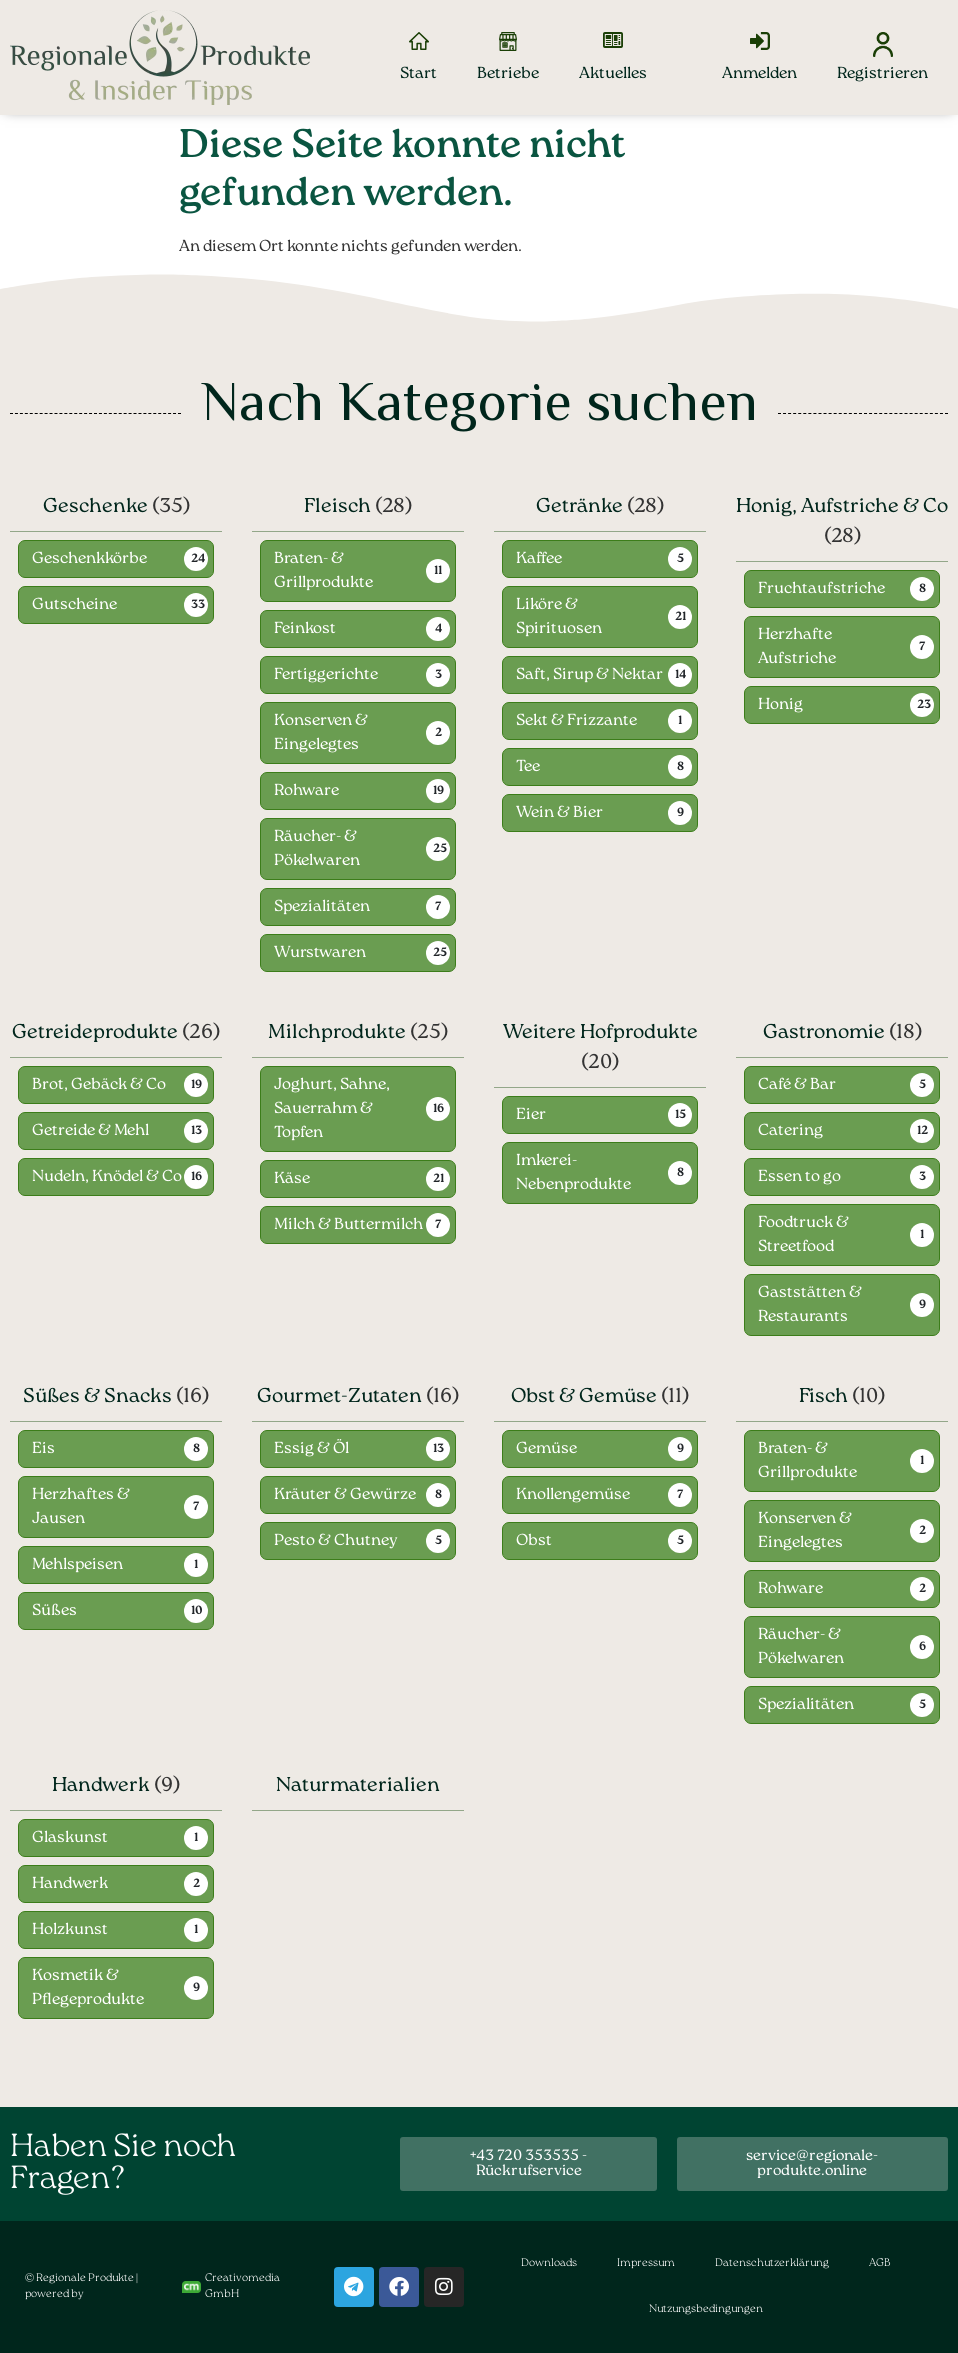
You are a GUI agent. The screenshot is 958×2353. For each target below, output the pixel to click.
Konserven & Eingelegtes (321, 734)
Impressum (646, 2263)
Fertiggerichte (326, 676)
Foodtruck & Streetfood (803, 1236)
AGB (879, 2263)
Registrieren (882, 74)
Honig (780, 706)
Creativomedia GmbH (231, 2287)
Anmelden (759, 74)
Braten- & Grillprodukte (323, 572)
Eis (43, 1450)
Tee (528, 768)
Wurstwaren (320, 954)
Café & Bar (797, 1086)
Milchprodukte (337, 1034)
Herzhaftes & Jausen (81, 1508)
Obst (534, 1542)
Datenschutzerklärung (772, 2263)
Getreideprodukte (95, 1034)
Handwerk (101, 1786)
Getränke (579, 507)
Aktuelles (613, 74)
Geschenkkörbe (89, 560)
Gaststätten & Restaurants (810, 1306)
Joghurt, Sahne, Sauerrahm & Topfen (332, 1110)
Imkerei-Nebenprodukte (573, 1174)
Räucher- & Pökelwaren (317, 850)
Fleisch (337, 507)
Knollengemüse (573, 1496)
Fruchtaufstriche (821, 590)
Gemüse (546, 1450)
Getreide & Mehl (90, 1132)
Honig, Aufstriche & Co (842, 507)
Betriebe (508, 74)
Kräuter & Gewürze (345, 1496)
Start (418, 74)
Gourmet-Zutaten (339, 1398)
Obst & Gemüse (584, 1398)
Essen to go (799, 1178)
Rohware (306, 792)
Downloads (549, 2263)
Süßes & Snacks (97, 1398)
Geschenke (95, 507)
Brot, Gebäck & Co (99, 1086)
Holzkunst (70, 1930)
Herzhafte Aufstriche (797, 648)
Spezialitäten (322, 908)
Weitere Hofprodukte (600, 1034)
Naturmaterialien (358, 1786)
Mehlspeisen (77, 1566)
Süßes (54, 1612)
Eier (531, 1116)
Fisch (823, 1398)
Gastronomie (824, 1034)
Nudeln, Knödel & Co (107, 1178)
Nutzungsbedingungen (706, 2309)
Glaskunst (70, 1838)
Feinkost (305, 630)
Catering (790, 1132)
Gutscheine (74, 606)
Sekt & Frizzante (576, 722)
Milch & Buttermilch (348, 1226)
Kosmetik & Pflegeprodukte (88, 1988)
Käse (292, 1180)
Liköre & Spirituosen (559, 618)
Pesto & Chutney (336, 1542)
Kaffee (539, 560)
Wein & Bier (559, 814)
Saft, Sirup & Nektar (589, 676)
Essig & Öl (311, 1450)
